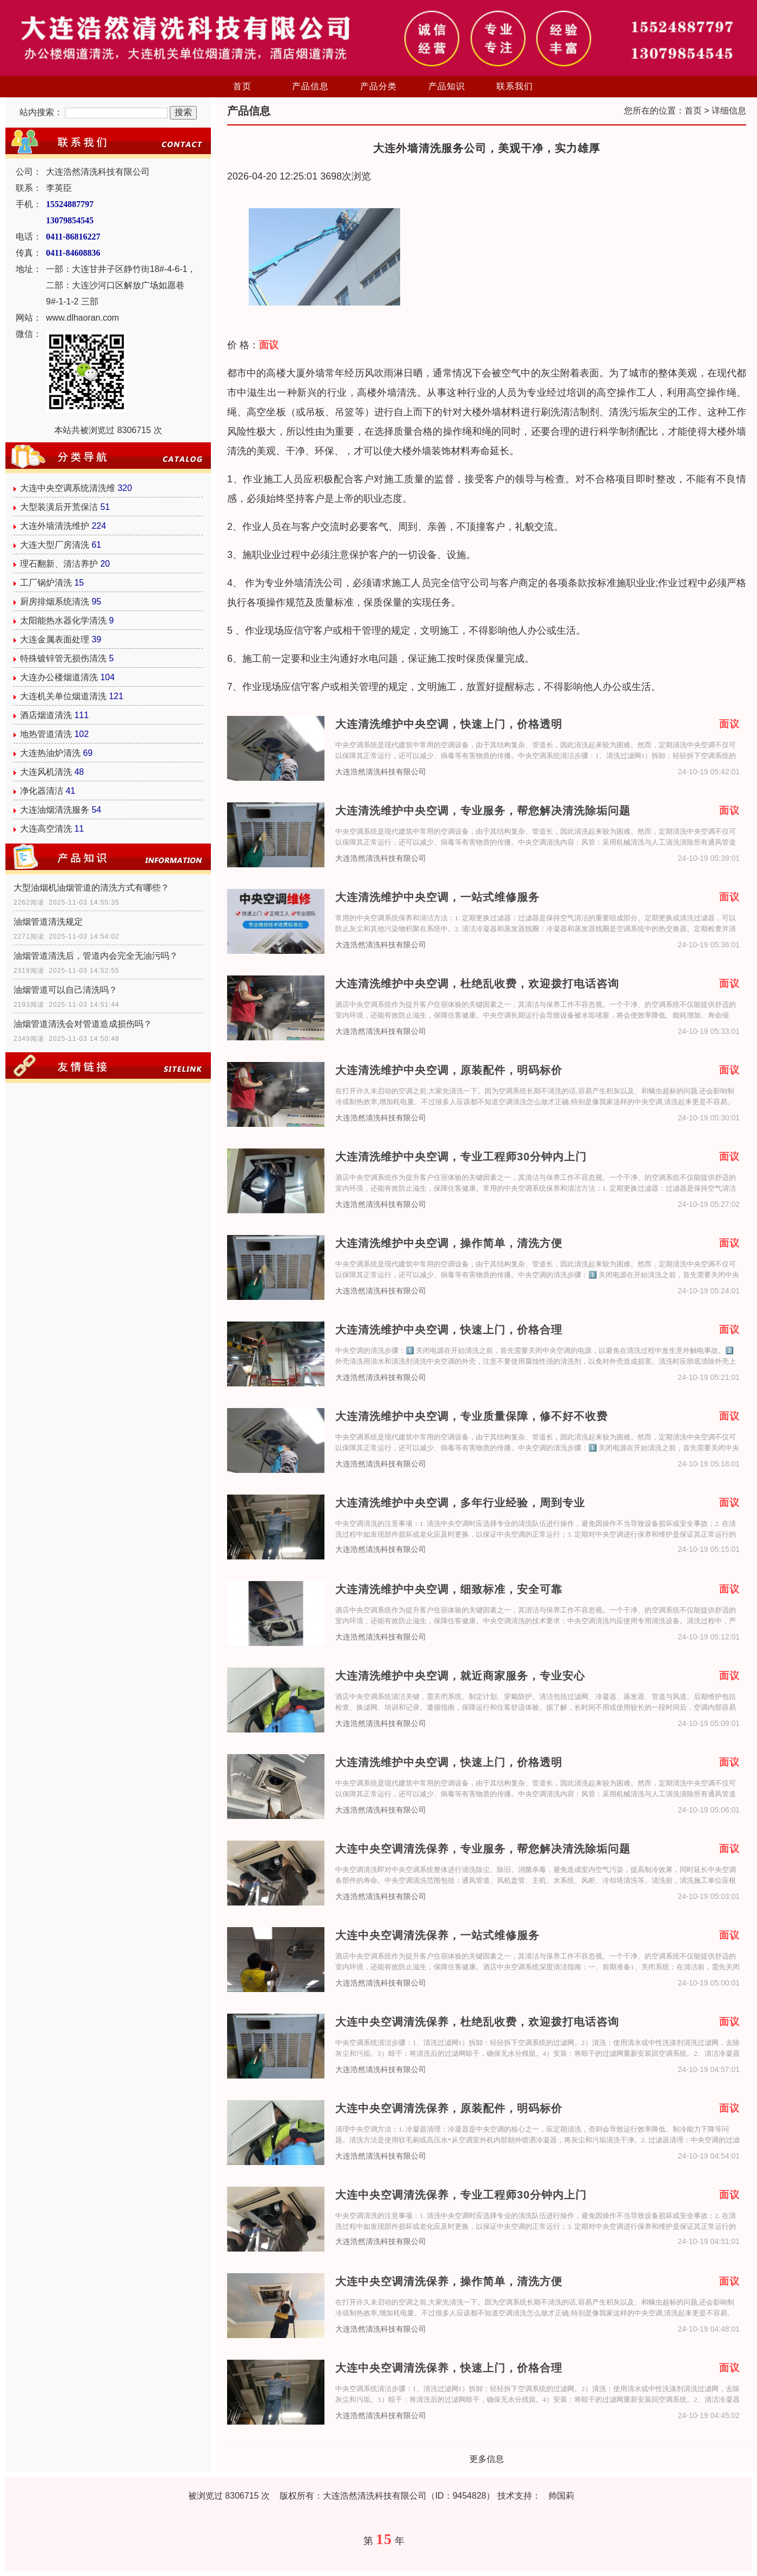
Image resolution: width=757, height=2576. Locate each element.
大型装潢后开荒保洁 (59, 507)
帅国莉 (561, 2495)
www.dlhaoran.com (82, 317)
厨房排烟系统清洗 (54, 601)
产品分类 (378, 86)
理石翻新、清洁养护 (59, 563)
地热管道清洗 (46, 734)
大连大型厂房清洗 (54, 544)
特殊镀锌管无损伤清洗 (63, 658)
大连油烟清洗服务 (54, 809)
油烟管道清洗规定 (48, 921)
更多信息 (486, 2459)
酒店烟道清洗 (46, 715)
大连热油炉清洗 (50, 753)
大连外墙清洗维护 (54, 525)
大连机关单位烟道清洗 (63, 696)
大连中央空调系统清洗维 (67, 488)
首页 (242, 86)
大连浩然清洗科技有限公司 (380, 772)
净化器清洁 (41, 790)
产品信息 (310, 86)
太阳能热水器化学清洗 (63, 620)
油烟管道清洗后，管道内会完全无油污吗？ (96, 955)
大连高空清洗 (46, 828)
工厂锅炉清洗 (46, 582)
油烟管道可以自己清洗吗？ (65, 989)
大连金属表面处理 (54, 639)
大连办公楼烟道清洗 (59, 677)
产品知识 (446, 86)
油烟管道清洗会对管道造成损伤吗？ (83, 1023)
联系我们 (514, 86)
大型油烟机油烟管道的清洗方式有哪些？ (91, 887)
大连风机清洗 (46, 771)
